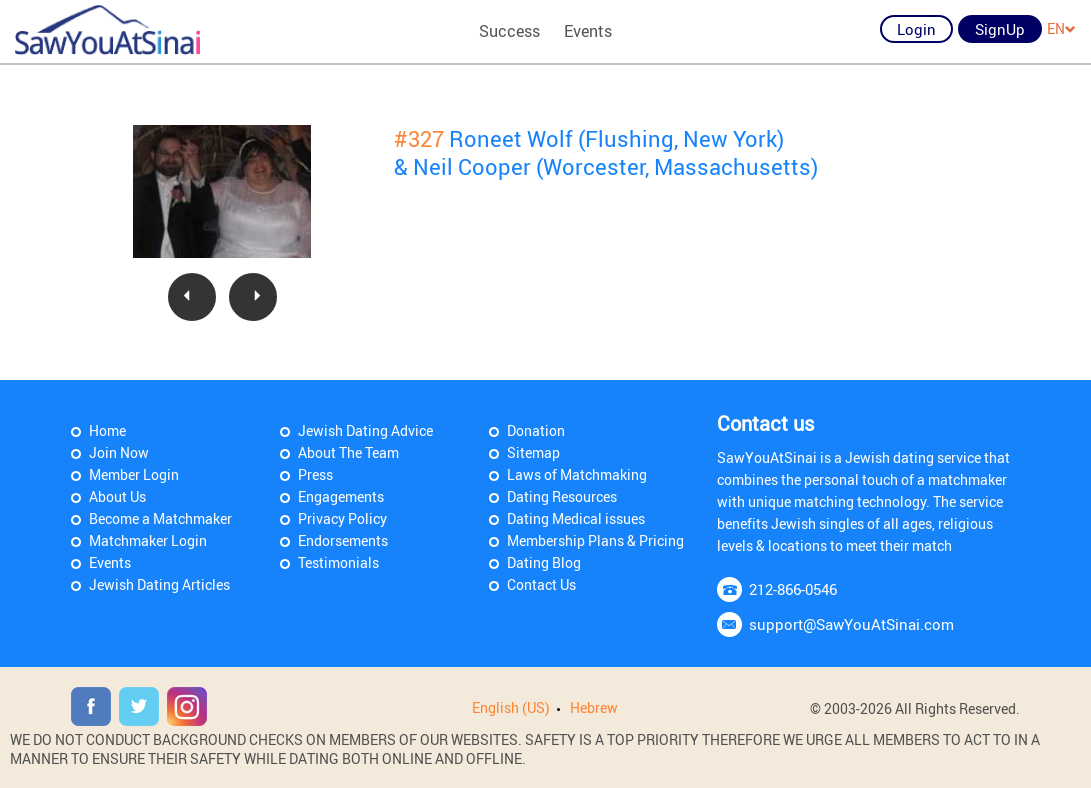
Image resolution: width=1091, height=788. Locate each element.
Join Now (119, 452)
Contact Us (541, 584)
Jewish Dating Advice (365, 430)
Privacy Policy (342, 518)
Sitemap (533, 452)
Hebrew (594, 707)
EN (1061, 28)
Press (315, 474)
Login (916, 29)
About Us (117, 496)
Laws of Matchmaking (577, 474)
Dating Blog (544, 562)
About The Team (348, 452)
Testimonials (338, 562)
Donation (536, 430)
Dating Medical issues (576, 518)
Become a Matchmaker (160, 518)
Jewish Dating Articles (159, 584)
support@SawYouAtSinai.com (851, 624)
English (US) (511, 707)
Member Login (134, 474)
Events (588, 31)
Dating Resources (562, 496)
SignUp (1000, 29)
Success (509, 31)
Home (107, 430)
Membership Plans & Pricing (595, 540)
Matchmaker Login (148, 540)
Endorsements (343, 540)
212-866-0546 (793, 589)
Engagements (341, 496)
